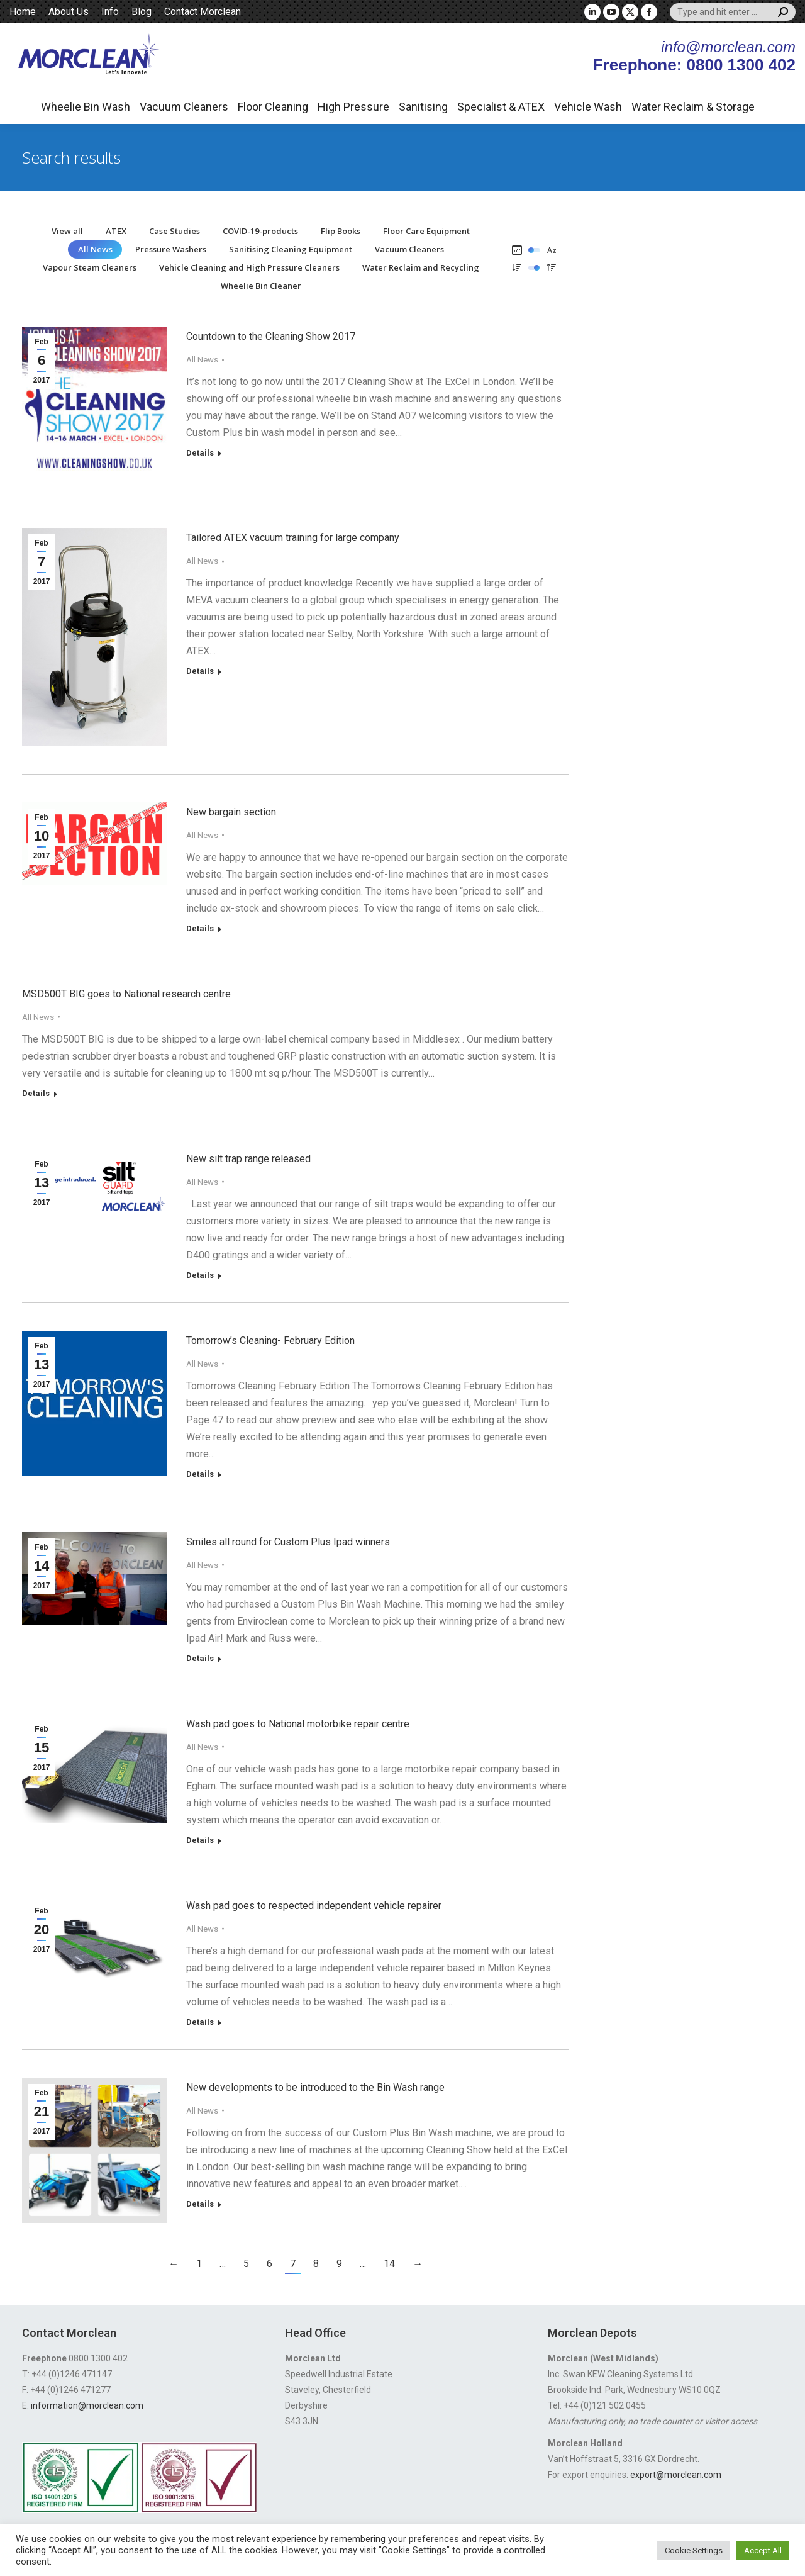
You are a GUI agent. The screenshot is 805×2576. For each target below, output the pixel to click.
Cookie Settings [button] (694, 2550)
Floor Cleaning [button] (273, 106)
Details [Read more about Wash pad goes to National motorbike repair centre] (200, 1840)
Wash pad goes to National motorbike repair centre (297, 1724)
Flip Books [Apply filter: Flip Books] (340, 231)
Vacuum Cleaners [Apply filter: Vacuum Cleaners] (409, 249)
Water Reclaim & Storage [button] (693, 106)
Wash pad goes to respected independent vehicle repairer (313, 1906)
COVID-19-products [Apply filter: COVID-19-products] (260, 231)
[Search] (733, 12)
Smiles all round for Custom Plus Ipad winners (288, 1542)
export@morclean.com (675, 2475)
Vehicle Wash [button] (588, 106)
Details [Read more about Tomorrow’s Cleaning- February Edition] (200, 1474)
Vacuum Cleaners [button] (184, 106)
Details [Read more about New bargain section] (200, 928)
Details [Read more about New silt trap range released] (200, 1275)
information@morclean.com (87, 2405)
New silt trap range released (248, 1159)
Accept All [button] (763, 2550)
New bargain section (231, 812)
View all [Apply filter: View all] (67, 231)
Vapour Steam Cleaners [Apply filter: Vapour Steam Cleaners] (89, 267)
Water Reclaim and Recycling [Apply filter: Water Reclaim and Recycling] (420, 267)
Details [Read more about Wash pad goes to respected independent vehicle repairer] (200, 2022)
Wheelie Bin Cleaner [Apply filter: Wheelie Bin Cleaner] (261, 285)
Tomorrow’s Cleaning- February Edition (270, 1341)
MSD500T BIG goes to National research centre (126, 994)
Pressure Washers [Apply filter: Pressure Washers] (170, 249)
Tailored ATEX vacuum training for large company (292, 538)
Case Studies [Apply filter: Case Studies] (174, 231)
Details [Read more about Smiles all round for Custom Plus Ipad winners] (200, 1658)
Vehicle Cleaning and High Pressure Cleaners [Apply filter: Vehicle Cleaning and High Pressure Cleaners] (249, 267)
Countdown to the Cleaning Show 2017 (270, 336)
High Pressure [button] (353, 106)
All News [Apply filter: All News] (95, 249)
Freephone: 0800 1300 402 (694, 65)
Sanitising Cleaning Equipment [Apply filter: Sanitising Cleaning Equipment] (290, 249)
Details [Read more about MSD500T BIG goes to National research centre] (36, 1093)
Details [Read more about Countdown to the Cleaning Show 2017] (200, 452)
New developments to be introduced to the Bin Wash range (315, 2087)
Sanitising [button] (423, 106)
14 (389, 2264)
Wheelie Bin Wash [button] (85, 106)
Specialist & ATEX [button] (501, 106)
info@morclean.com (728, 46)
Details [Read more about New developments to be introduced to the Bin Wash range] (200, 2204)
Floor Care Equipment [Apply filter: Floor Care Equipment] (426, 231)
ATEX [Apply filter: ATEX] (116, 231)
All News (202, 359)
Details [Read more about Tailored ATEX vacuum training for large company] (200, 671)
